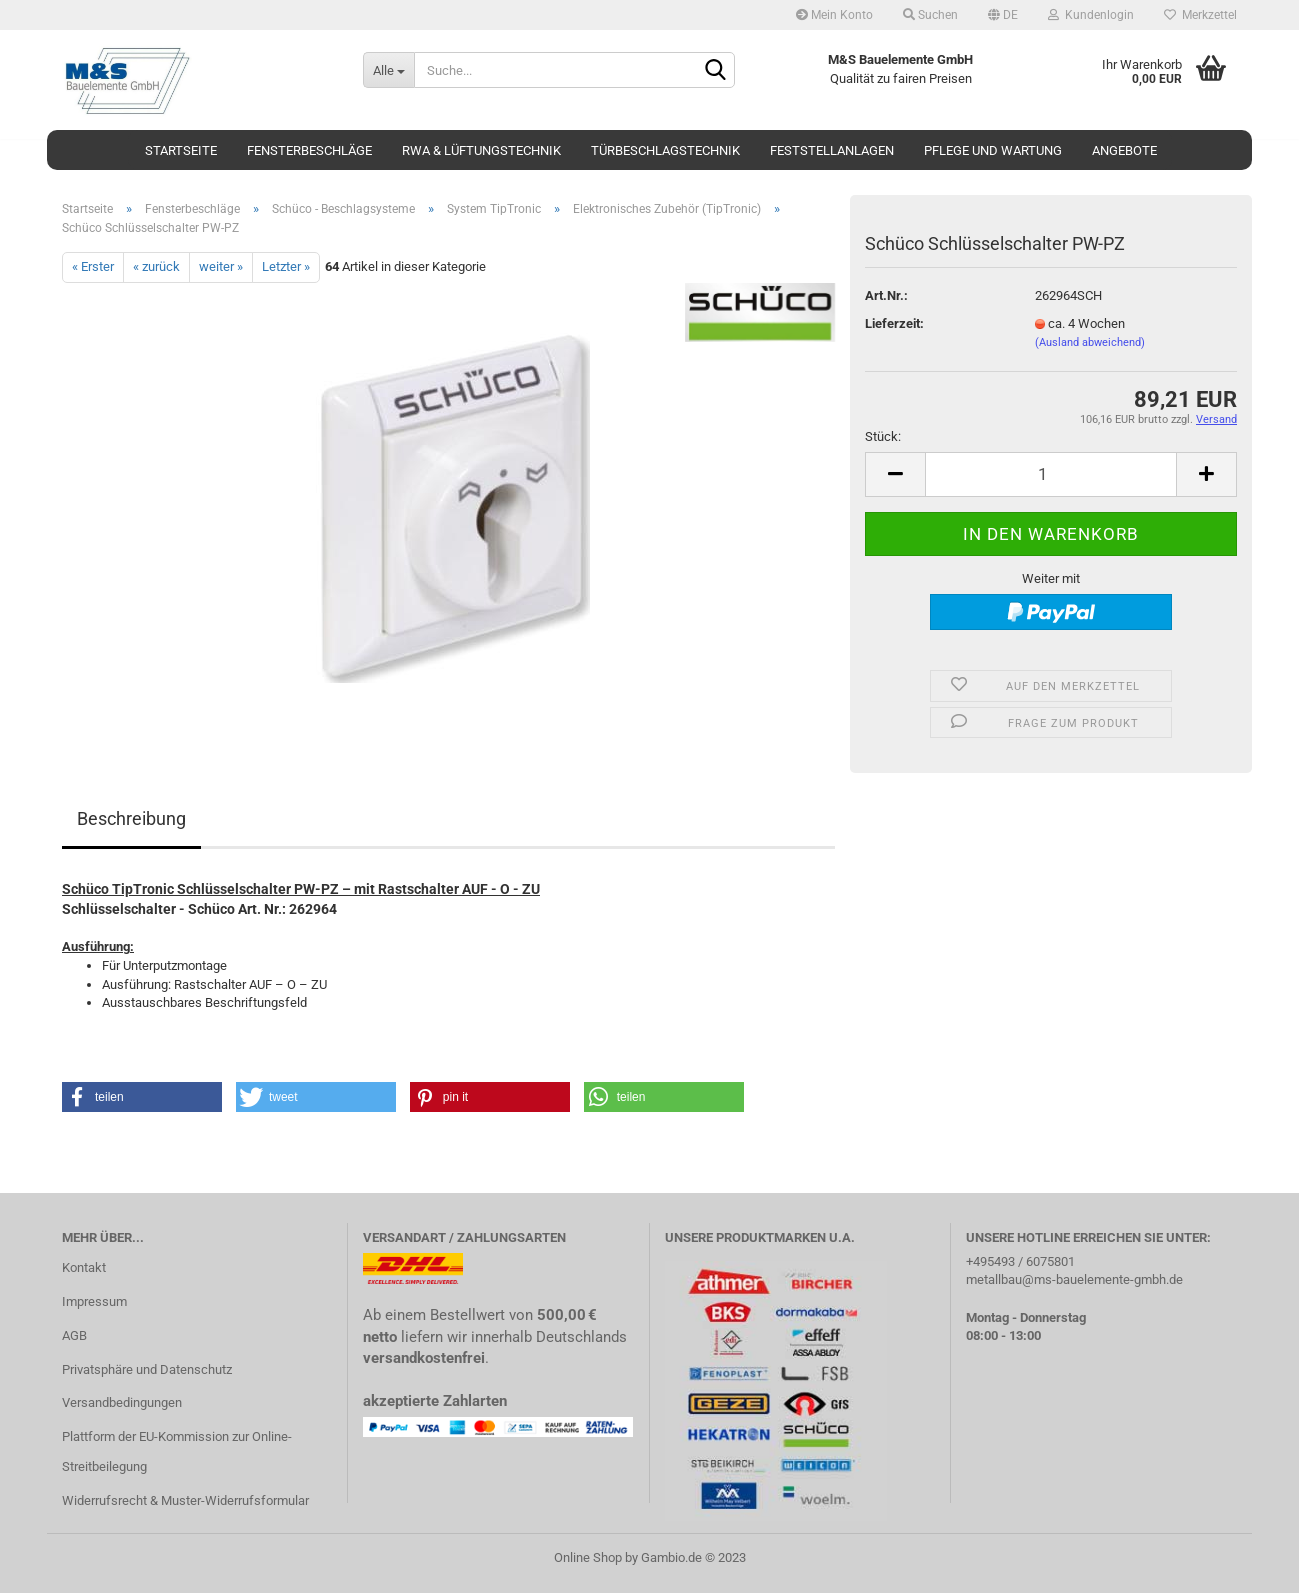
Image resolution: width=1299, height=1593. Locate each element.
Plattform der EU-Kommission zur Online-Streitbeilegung (177, 1451)
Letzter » (286, 266)
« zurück (156, 266)
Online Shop (588, 1557)
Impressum (94, 1301)
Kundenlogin (1091, 15)
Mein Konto (834, 15)
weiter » (221, 266)
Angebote (1124, 150)
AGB (74, 1335)
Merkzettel (1200, 15)
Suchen (930, 15)
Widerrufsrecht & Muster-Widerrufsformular (185, 1500)
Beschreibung (131, 818)
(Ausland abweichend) (1090, 342)
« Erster (93, 266)
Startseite (181, 150)
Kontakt (84, 1267)
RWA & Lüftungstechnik (481, 150)
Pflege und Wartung (993, 150)
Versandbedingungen (122, 1402)
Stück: (883, 436)
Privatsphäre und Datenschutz (147, 1369)
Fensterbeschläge (309, 150)
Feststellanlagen (832, 150)
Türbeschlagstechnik (665, 150)
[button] (142, 1097)
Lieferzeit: (894, 323)
